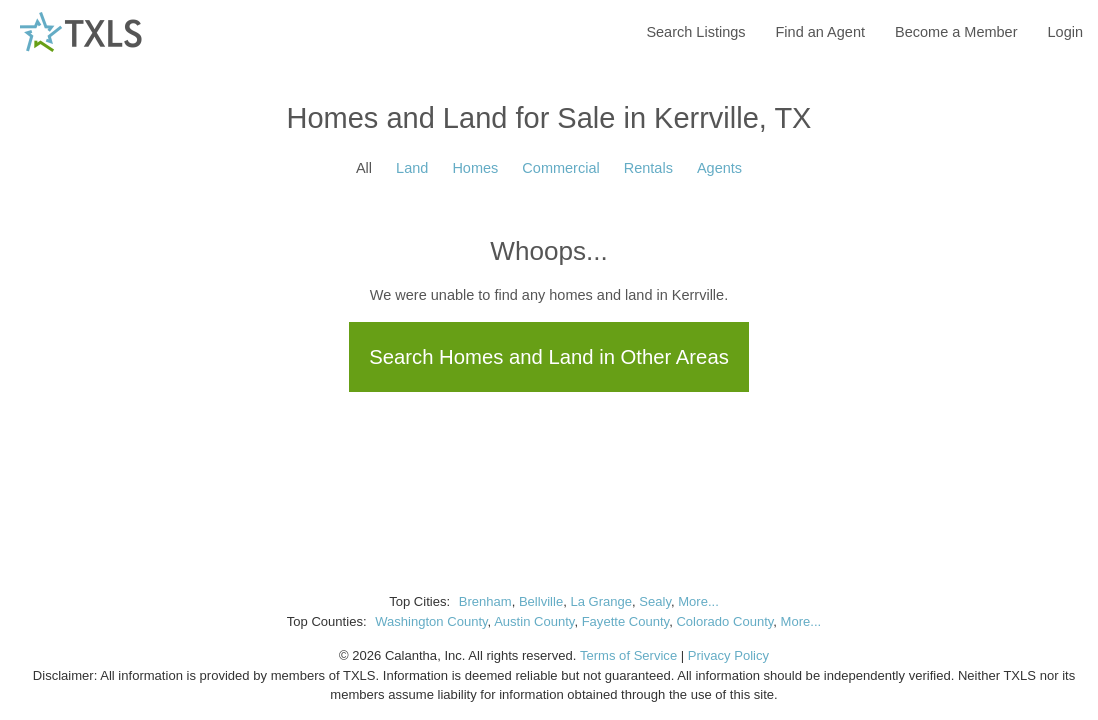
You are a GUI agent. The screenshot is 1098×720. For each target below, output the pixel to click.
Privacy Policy (728, 655)
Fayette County (626, 621)
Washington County (431, 621)
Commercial (560, 168)
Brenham (485, 601)
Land (412, 168)
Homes (475, 168)
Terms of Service (628, 655)
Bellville (541, 601)
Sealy (655, 601)
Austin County (534, 621)
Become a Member (956, 32)
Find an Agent (821, 32)
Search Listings (695, 32)
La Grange (601, 601)
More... (698, 601)
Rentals (648, 168)
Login (1065, 32)
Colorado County (724, 621)
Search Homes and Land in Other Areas (549, 357)
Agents (719, 168)
